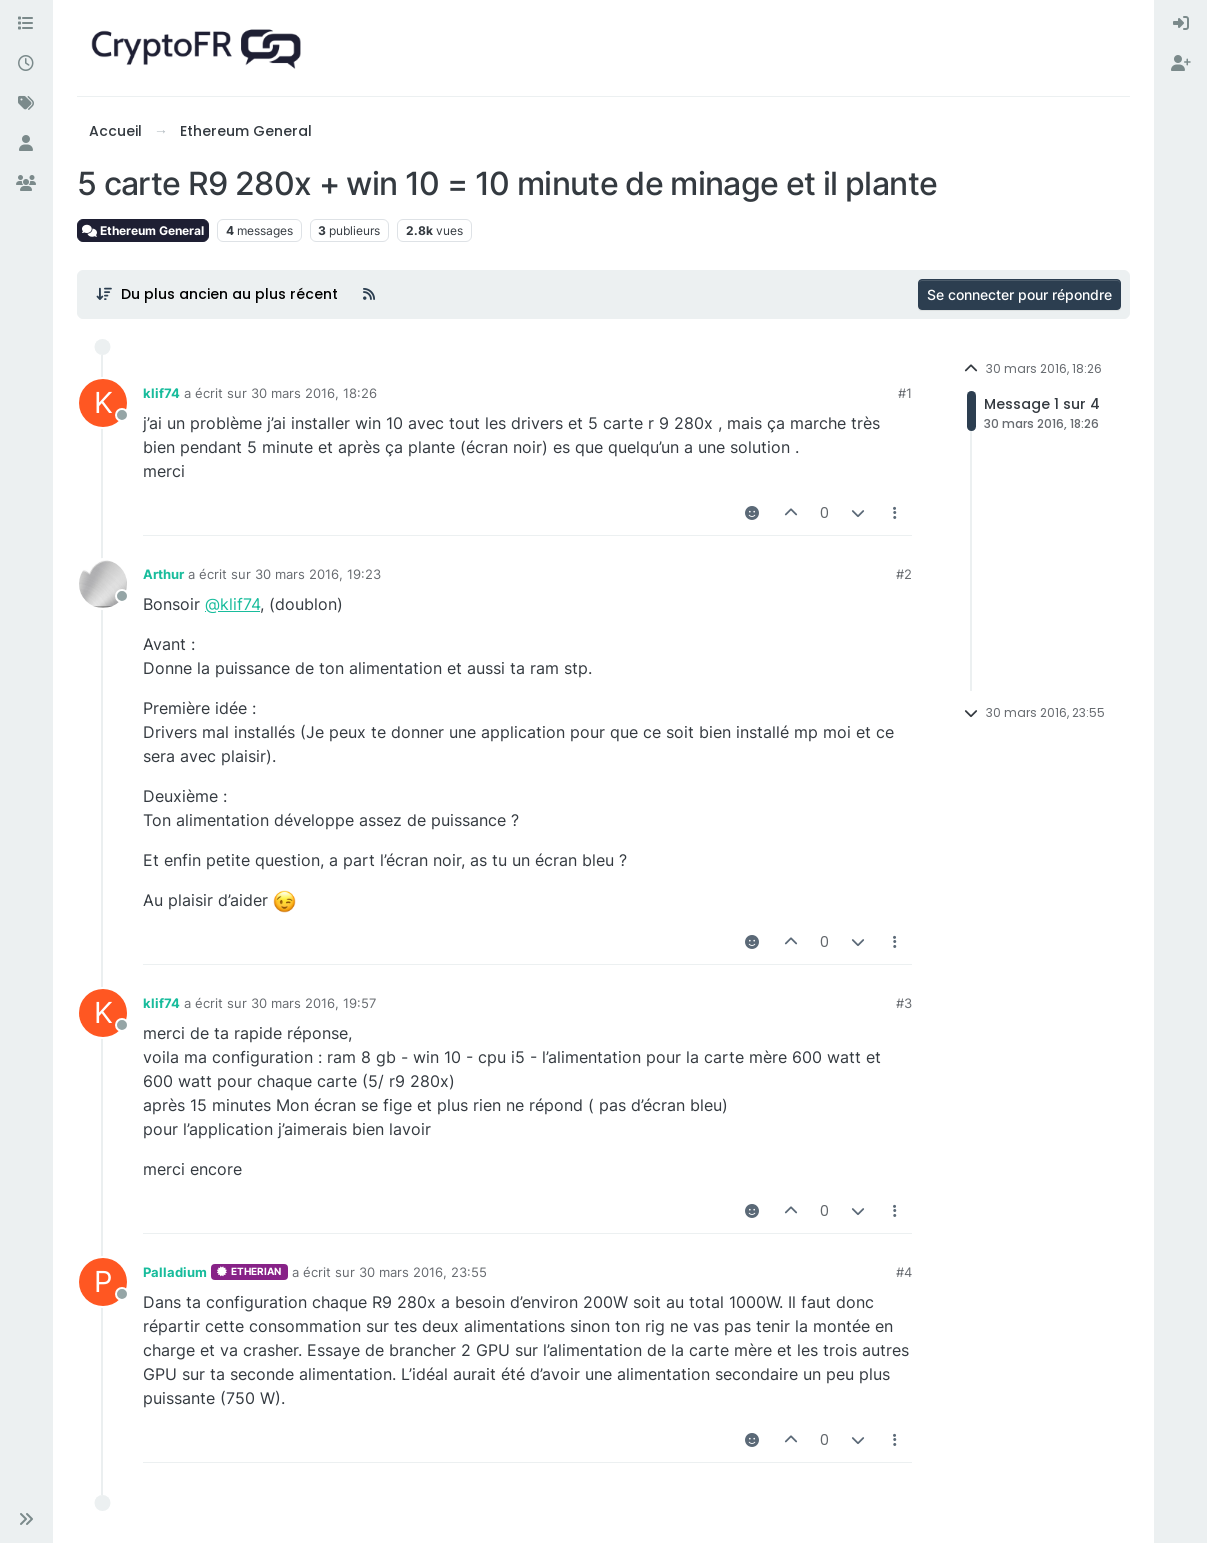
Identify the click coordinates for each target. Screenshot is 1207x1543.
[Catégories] (26, 24)
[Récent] (26, 64)
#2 (904, 574)
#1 (905, 393)
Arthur (163, 574)
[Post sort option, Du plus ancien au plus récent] (216, 294)
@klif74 (232, 604)
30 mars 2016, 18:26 (314, 393)
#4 (904, 1272)
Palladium (175, 1272)
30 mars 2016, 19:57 (313, 1003)
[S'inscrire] (1181, 64)
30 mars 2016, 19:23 (318, 574)
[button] (26, 1519)
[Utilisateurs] (26, 144)
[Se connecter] (1181, 24)
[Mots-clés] (26, 104)
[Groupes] (26, 184)
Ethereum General (143, 230)
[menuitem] (1181, 24)
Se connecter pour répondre (1019, 294)
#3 (904, 1003)
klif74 (161, 393)
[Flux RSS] (369, 294)
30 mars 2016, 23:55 (423, 1272)
